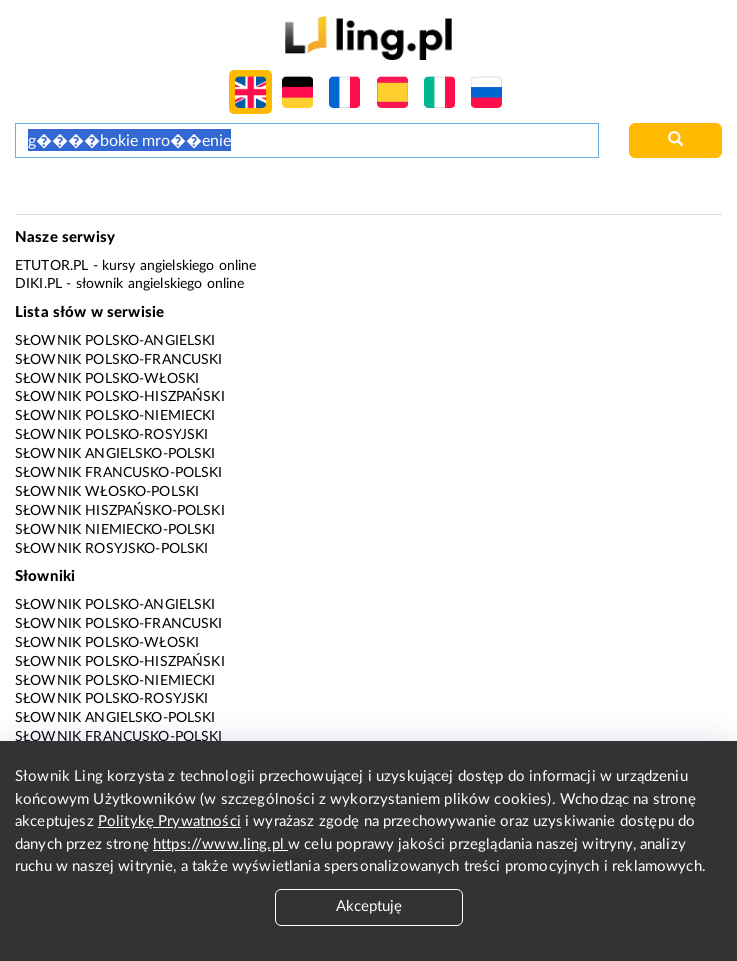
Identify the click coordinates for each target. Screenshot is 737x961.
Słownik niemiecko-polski (115, 530)
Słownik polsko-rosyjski (111, 435)
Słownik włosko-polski (107, 492)
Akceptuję (369, 906)
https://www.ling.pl (220, 844)
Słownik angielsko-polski (115, 454)
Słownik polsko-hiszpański (120, 397)
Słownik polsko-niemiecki (115, 416)
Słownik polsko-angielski (115, 341)
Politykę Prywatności (169, 821)
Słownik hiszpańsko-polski (120, 511)
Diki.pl (38, 284)
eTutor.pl (51, 266)
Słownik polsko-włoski (107, 379)
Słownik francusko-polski (119, 473)
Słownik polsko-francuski (119, 360)
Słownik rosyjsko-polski (111, 549)
